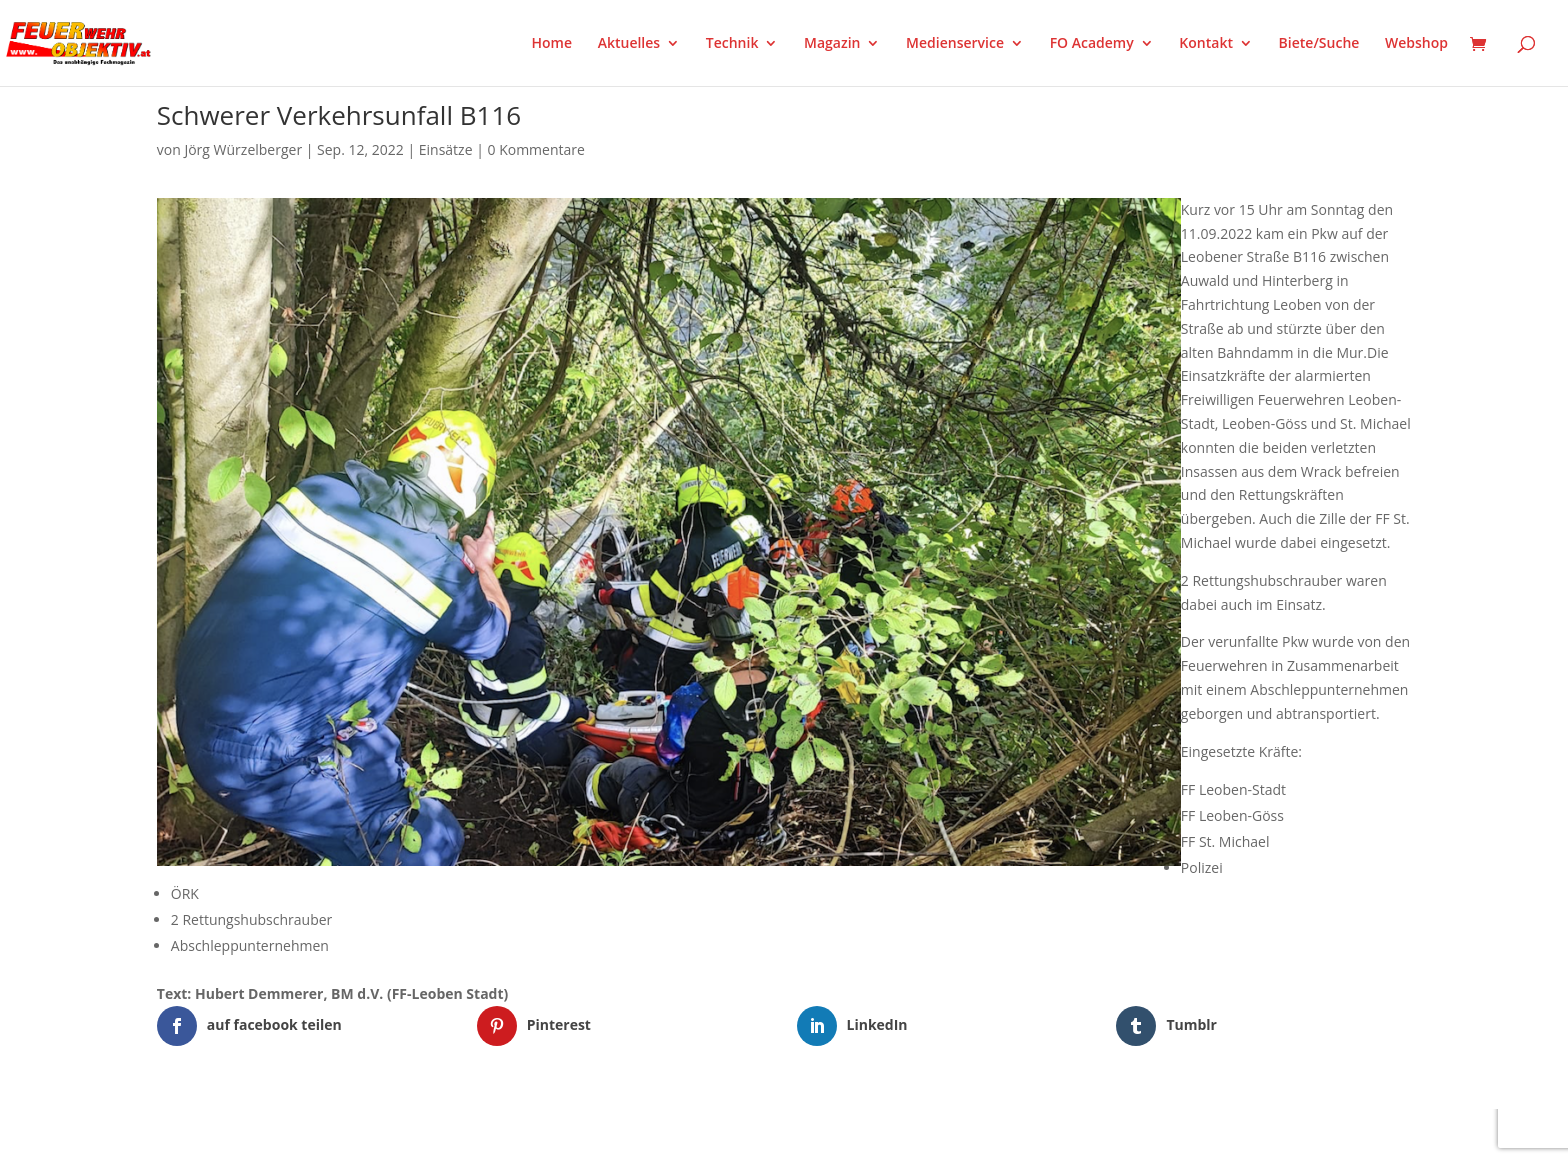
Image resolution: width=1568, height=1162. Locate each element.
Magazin (832, 44)
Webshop (1416, 44)
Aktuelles (629, 44)
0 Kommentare (536, 149)
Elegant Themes (256, 1135)
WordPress (390, 1135)
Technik (732, 44)
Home (552, 44)
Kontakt (1206, 44)
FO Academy (1092, 44)
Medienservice (955, 44)
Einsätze (446, 149)
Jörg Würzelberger (243, 149)
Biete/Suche (1319, 44)
